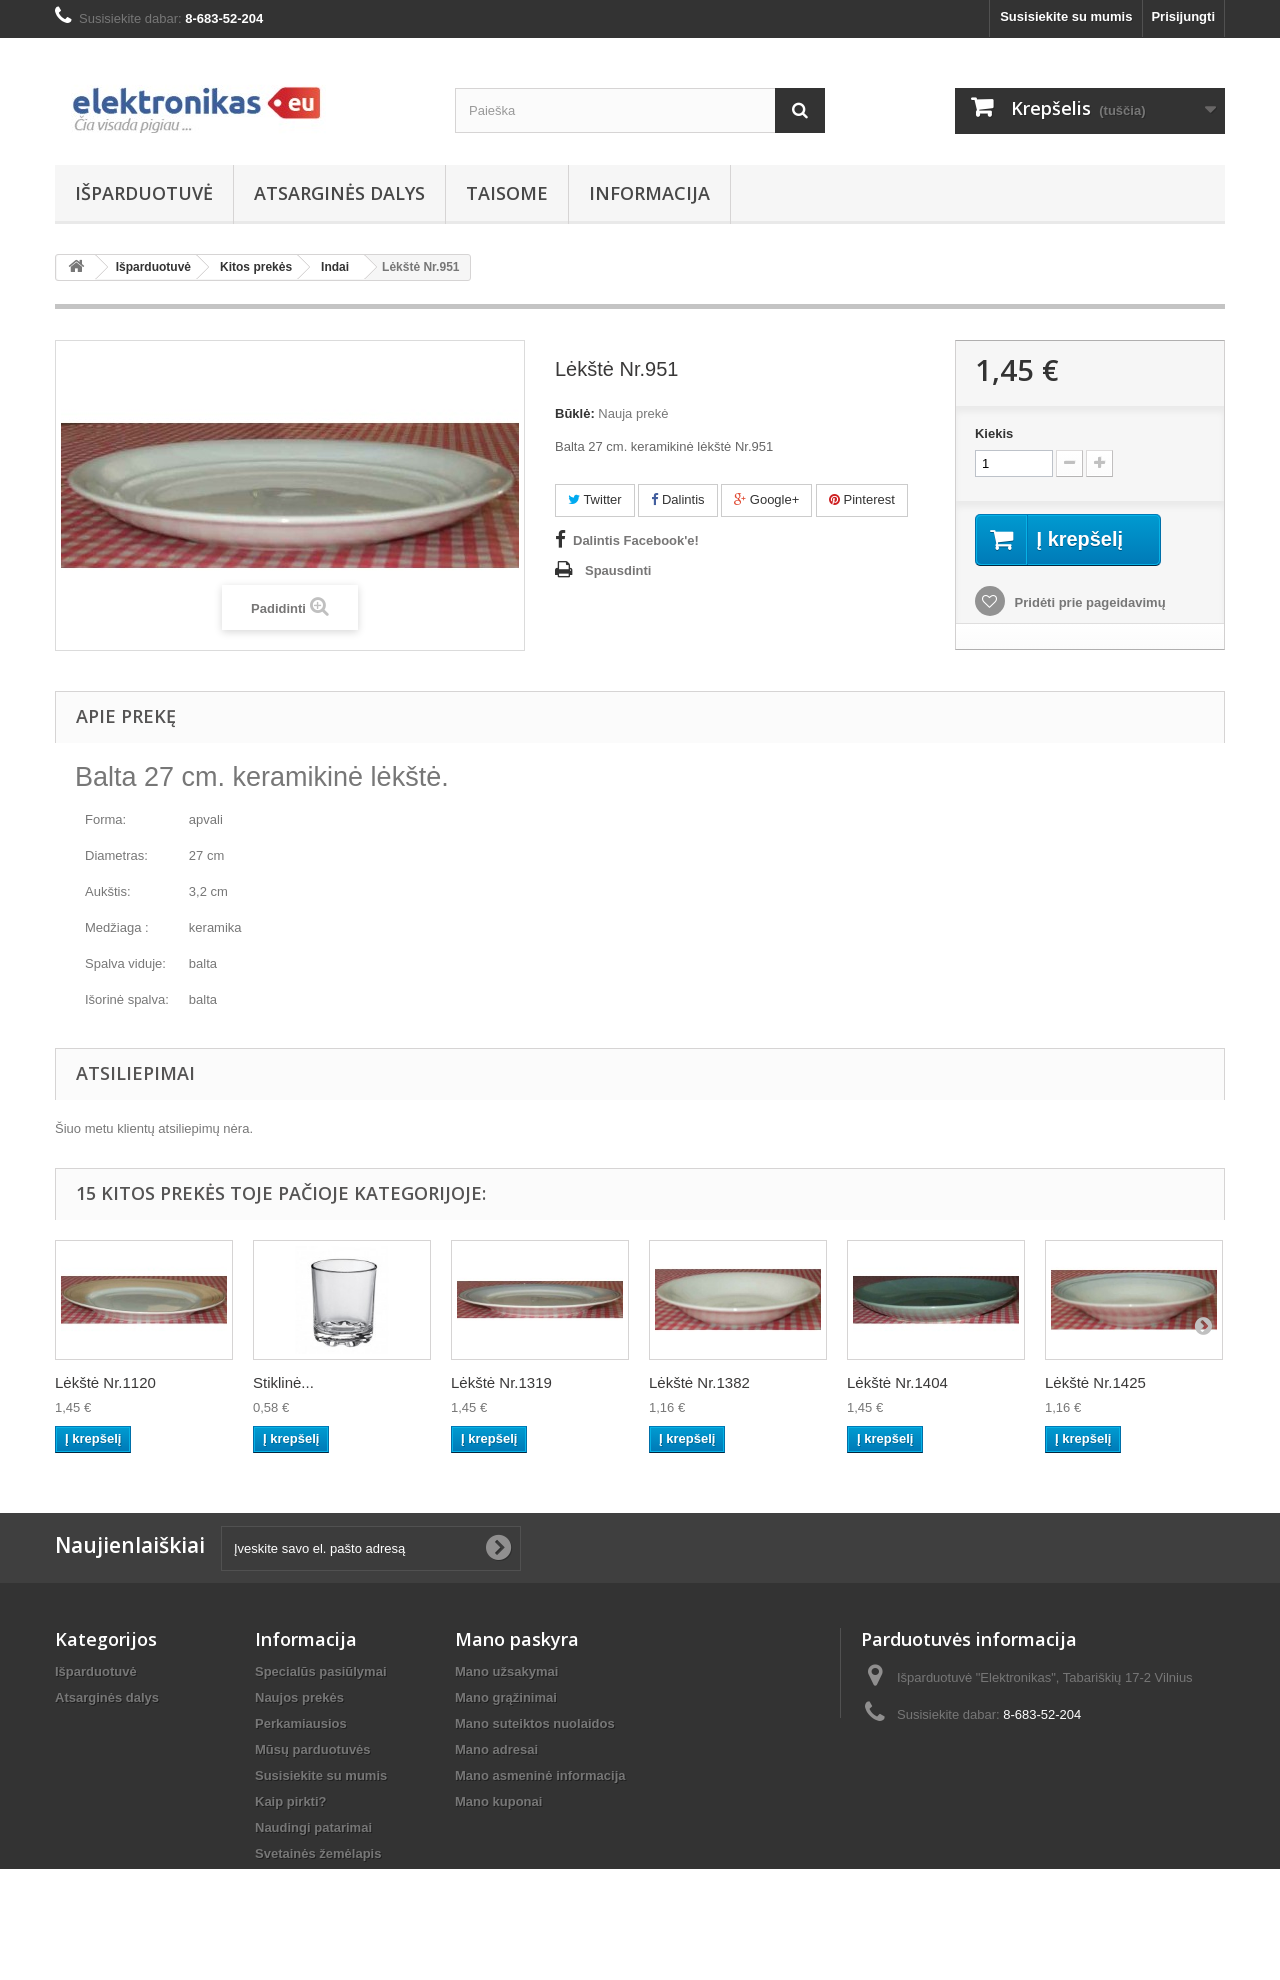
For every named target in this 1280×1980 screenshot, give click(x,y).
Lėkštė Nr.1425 (1095, 1382)
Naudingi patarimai (313, 1827)
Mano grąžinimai (506, 1697)
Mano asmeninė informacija (540, 1775)
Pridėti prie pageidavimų (1088, 602)
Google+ (766, 499)
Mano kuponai (498, 1801)
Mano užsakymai (506, 1671)
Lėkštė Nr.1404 (897, 1382)
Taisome (507, 193)
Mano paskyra (517, 1639)
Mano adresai (496, 1749)
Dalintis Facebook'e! (636, 540)
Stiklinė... (283, 1382)
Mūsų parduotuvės (313, 1749)
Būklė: (575, 413)
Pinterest (862, 499)
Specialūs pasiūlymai (321, 1671)
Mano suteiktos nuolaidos (535, 1723)
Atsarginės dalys (339, 193)
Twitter (595, 499)
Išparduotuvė (144, 193)
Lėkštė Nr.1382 (699, 1382)
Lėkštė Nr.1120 (105, 1382)
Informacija (649, 193)
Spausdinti (618, 570)
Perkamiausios (301, 1723)
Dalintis (677, 499)
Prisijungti (1183, 16)
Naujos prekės (299, 1697)
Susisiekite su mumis (1066, 16)
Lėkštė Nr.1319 (501, 1382)
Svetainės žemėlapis (318, 1853)
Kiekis (994, 433)
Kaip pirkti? (291, 1801)
